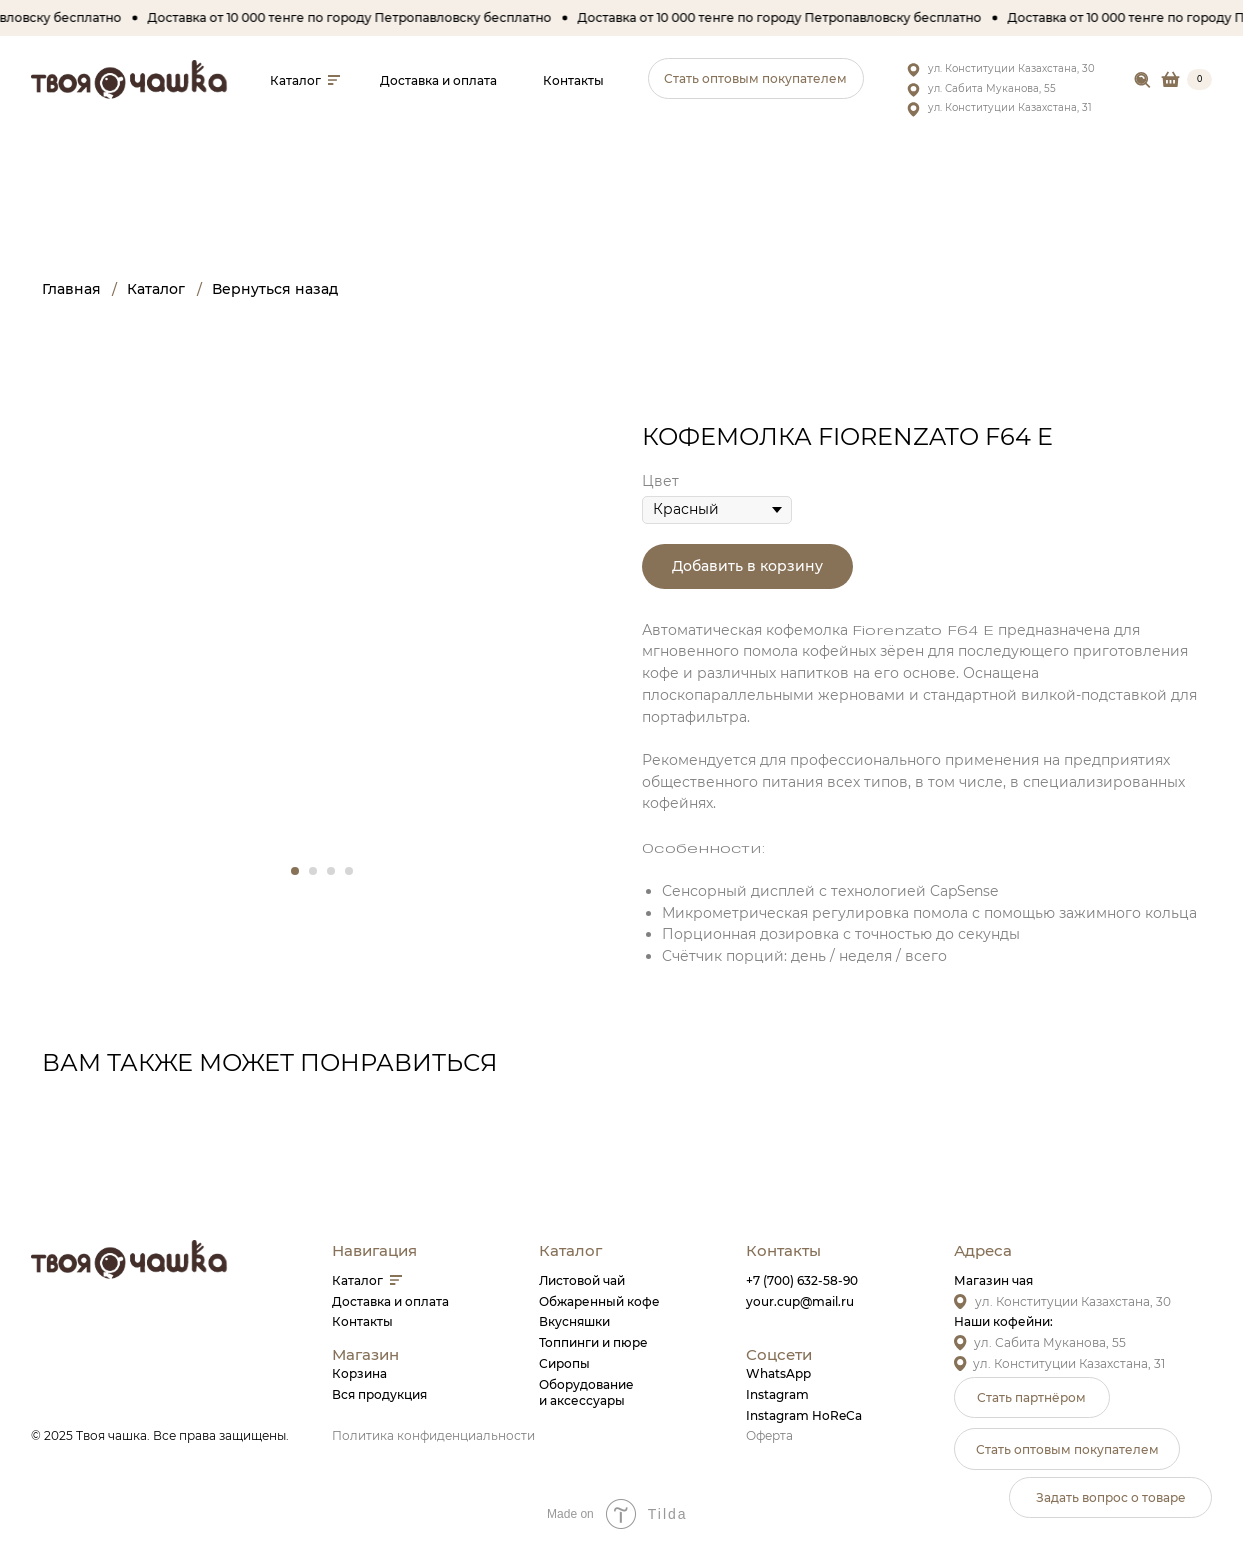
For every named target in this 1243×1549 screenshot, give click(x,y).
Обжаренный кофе (599, 1301)
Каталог (357, 1280)
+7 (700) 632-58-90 (802, 1280)
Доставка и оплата (390, 1301)
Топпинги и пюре (593, 1342)
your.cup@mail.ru (800, 1301)
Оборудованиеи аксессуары (586, 1393)
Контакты (362, 1321)
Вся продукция (379, 1394)
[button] (756, 78)
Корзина (359, 1373)
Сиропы (564, 1363)
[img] (1143, 80)
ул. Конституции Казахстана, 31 (1010, 107)
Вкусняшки (574, 1321)
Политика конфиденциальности (433, 1435)
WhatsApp (778, 1373)
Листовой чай (582, 1280)
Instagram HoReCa (804, 1415)
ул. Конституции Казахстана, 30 (1011, 68)
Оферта (769, 1435)
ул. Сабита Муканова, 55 (992, 88)
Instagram (777, 1394)
